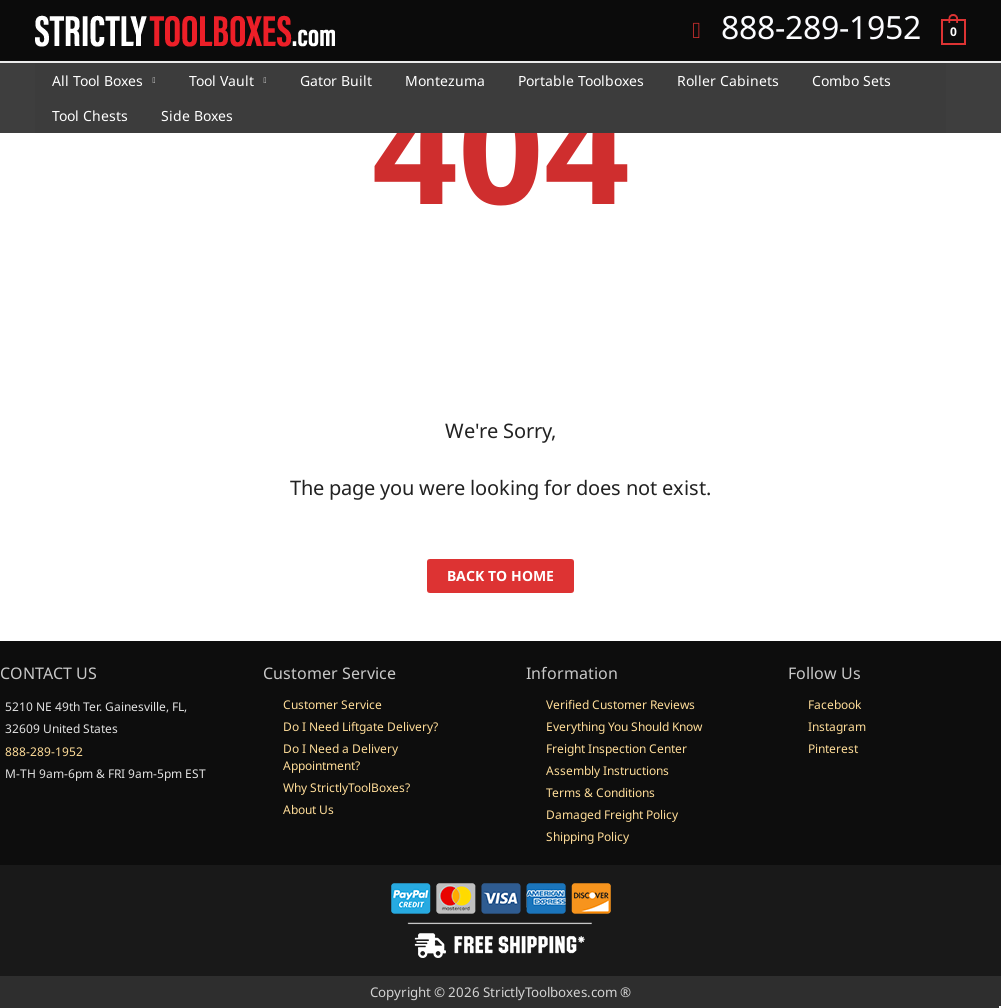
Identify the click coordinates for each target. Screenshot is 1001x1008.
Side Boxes (189, 115)
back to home (500, 575)
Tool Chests (87, 115)
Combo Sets (818, 80)
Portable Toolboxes (558, 80)
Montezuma (427, 80)
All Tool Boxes (94, 80)
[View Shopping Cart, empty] (953, 30)
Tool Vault (213, 80)
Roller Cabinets (700, 80)
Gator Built (323, 80)
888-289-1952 (44, 751)
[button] (696, 31)
